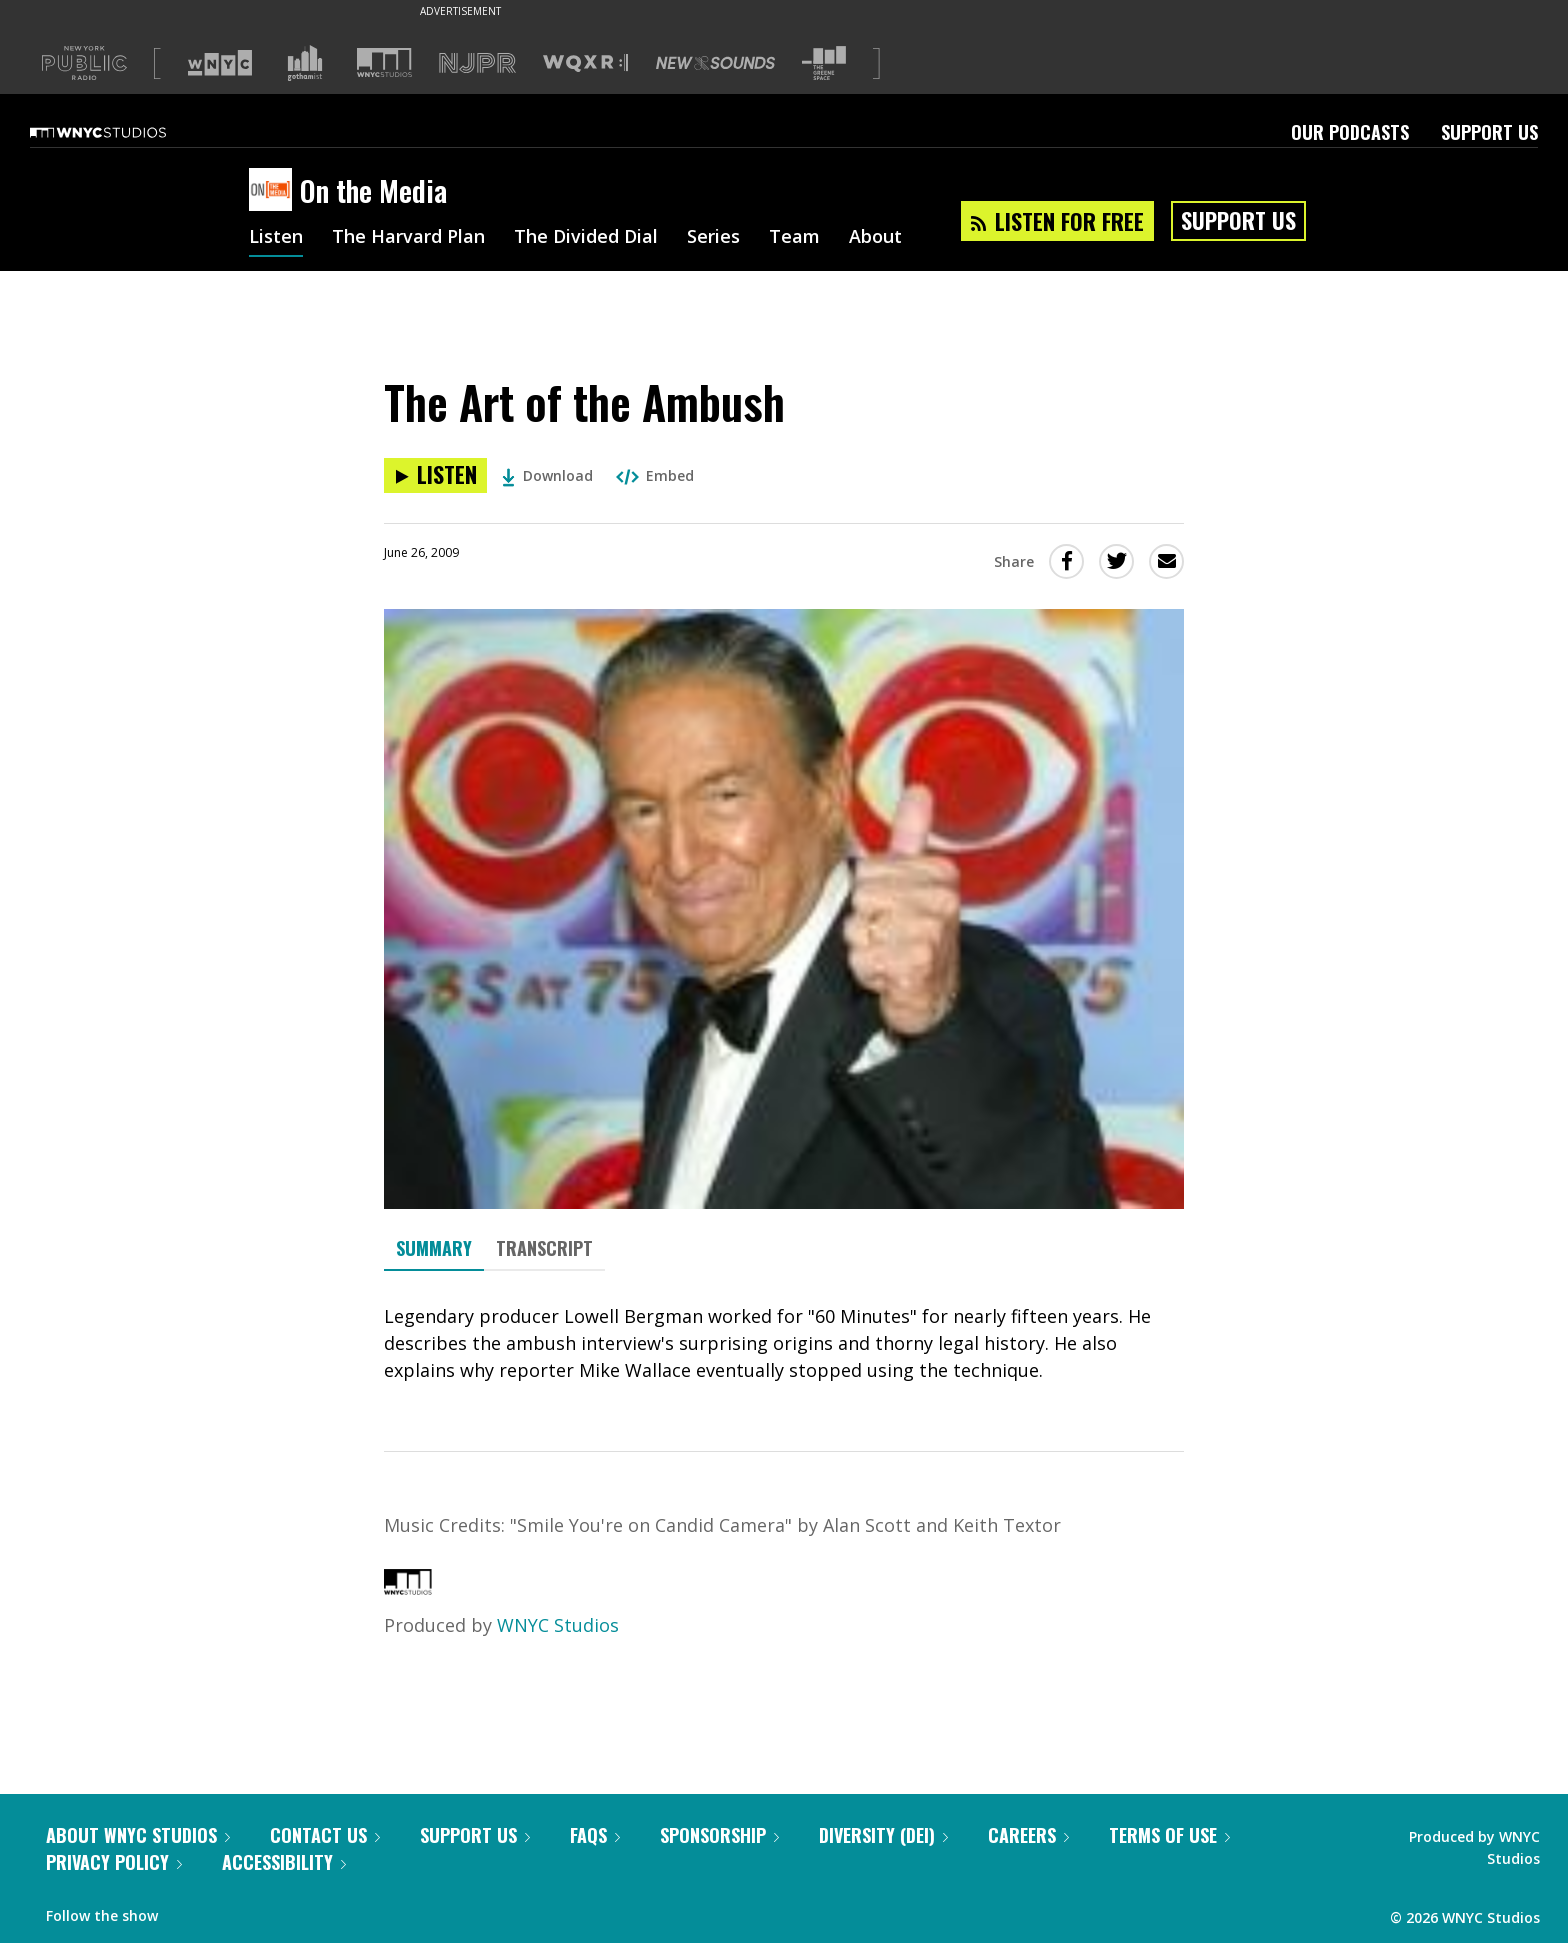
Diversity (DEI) (883, 1835)
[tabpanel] (784, 1343)
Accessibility (284, 1862)
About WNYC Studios (138, 1835)
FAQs (595, 1835)
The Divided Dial (586, 238)
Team (794, 238)
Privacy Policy (114, 1862)
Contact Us (325, 1835)
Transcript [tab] (544, 1248)
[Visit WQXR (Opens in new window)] (585, 63)
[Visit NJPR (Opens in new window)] (477, 63)
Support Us (1489, 132)
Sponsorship (719, 1835)
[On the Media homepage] (274, 191)
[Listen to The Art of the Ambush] (435, 475)
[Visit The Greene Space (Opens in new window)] (824, 63)
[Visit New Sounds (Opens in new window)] (715, 63)
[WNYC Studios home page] (123, 132)
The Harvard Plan (408, 238)
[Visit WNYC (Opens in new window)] (220, 63)
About (875, 238)
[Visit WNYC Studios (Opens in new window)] (384, 62)
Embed (655, 475)
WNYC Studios (558, 1625)
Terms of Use (1169, 1835)
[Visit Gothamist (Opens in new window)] (305, 63)
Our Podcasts (1350, 132)
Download (547, 475)
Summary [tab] (434, 1248)
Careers (1028, 1835)
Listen (276, 238)
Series (713, 238)
